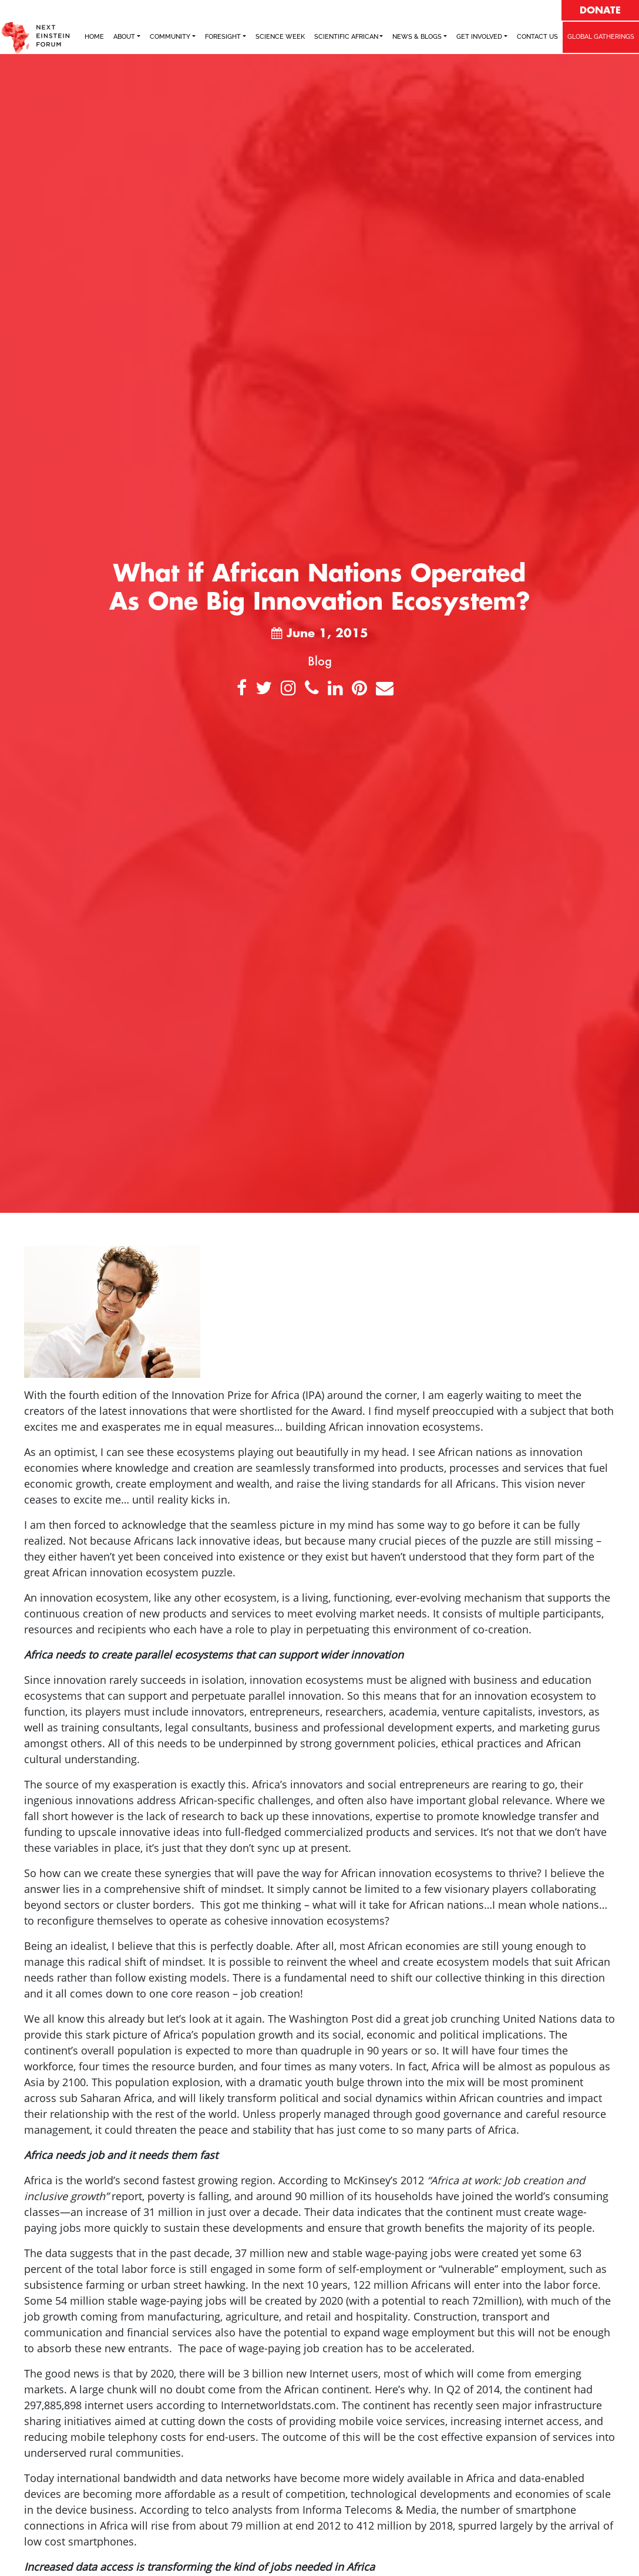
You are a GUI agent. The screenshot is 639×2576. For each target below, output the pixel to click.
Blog (320, 660)
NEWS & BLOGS (417, 37)
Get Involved (479, 37)
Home (94, 37)
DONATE (600, 10)
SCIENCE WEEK (280, 37)
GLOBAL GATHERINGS (600, 37)
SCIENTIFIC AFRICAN (346, 37)
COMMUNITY (170, 37)
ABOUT (124, 37)
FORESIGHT (223, 37)
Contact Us (537, 37)
